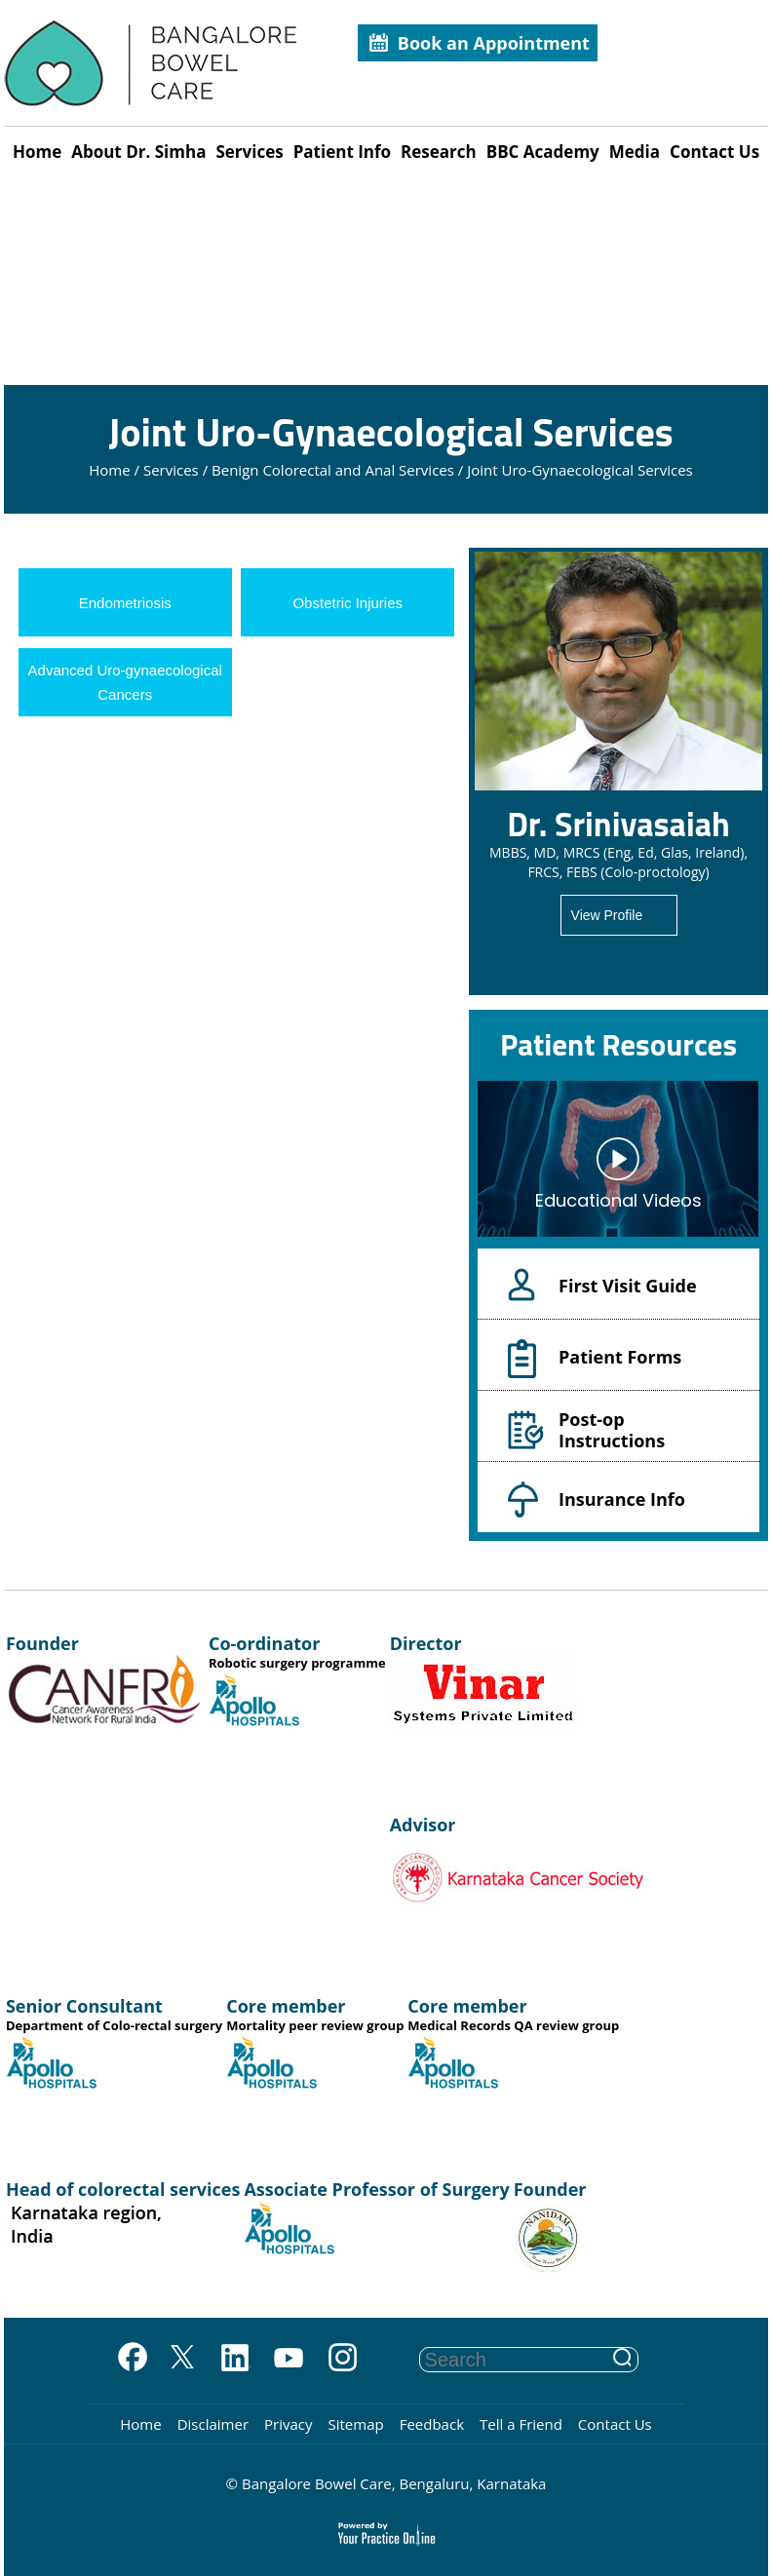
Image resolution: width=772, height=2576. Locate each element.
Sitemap (355, 2424)
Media (634, 151)
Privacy (288, 2424)
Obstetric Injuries (347, 603)
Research (439, 151)
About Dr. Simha (138, 151)
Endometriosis (125, 603)
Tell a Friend (521, 2424)
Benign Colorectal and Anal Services (333, 470)
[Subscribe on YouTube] (289, 2359)
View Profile (607, 915)
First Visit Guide (628, 1285)
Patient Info (342, 151)
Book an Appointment (494, 43)
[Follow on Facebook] (128, 2359)
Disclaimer (213, 2424)
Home (37, 151)
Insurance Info (622, 1499)
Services (249, 151)
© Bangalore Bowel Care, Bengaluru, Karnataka (386, 2483)
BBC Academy (542, 151)
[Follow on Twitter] (182, 2359)
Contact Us (714, 151)
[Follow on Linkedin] (235, 2359)
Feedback (432, 2424)
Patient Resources (618, 1043)
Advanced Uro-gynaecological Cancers (125, 682)
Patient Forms (620, 1356)
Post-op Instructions (612, 1429)
